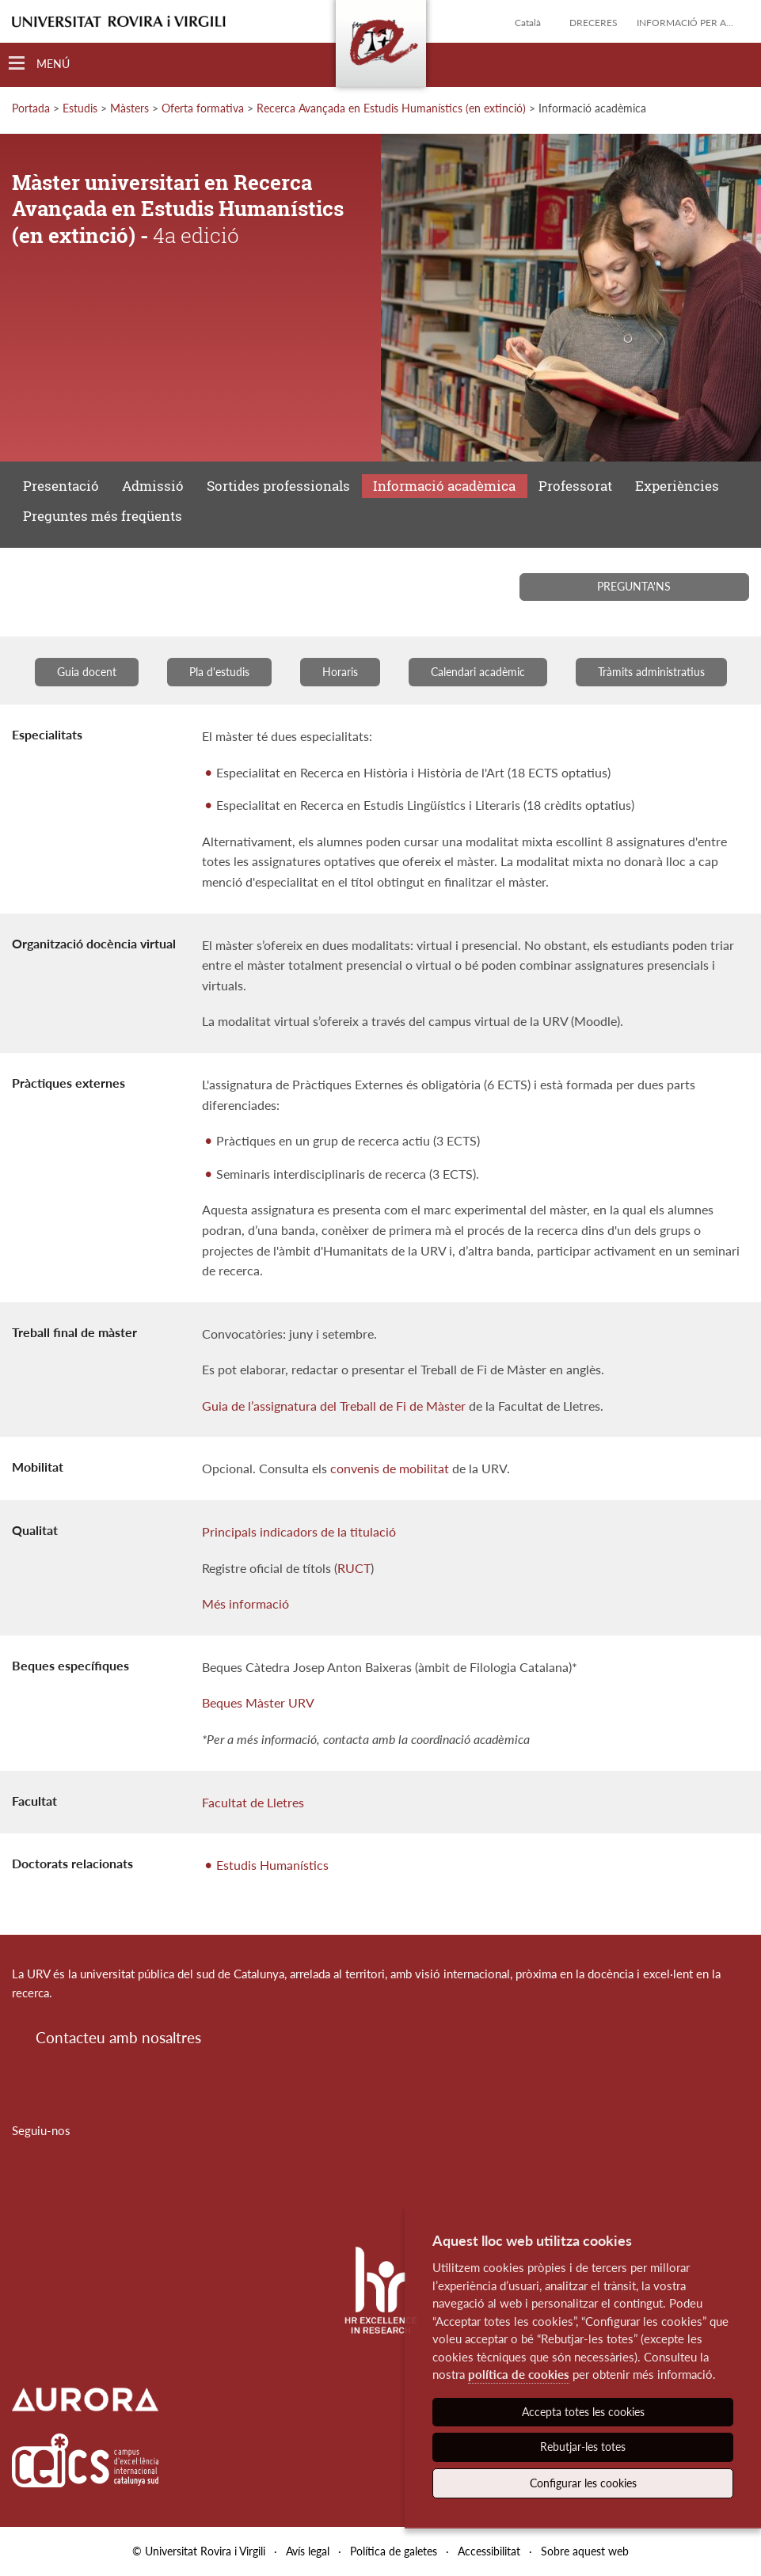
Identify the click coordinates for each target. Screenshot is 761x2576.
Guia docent (86, 671)
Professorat (575, 486)
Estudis (80, 108)
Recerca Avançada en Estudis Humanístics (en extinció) (391, 108)
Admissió (153, 486)
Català (528, 22)
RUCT (354, 1567)
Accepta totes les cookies (583, 2411)
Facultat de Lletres (253, 1802)
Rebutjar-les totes (583, 2446)
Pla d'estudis (219, 671)
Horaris (340, 671)
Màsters (129, 108)
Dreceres (593, 22)
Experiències (677, 486)
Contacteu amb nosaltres (118, 2037)
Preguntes (102, 516)
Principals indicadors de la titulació (299, 1531)
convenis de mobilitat (389, 1468)
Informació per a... (685, 22)
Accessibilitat (489, 2551)
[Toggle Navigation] (39, 64)
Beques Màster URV (258, 1702)
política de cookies (518, 2374)
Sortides (278, 486)
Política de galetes (393, 2551)
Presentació (61, 486)
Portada (31, 108)
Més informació (245, 1603)
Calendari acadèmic (478, 671)
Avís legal (307, 2551)
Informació (444, 486)
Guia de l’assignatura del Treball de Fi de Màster (334, 1405)
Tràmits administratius (651, 671)
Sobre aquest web (585, 2551)
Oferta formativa (203, 108)
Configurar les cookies (583, 2483)
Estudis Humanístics (272, 1864)
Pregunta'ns (634, 586)
